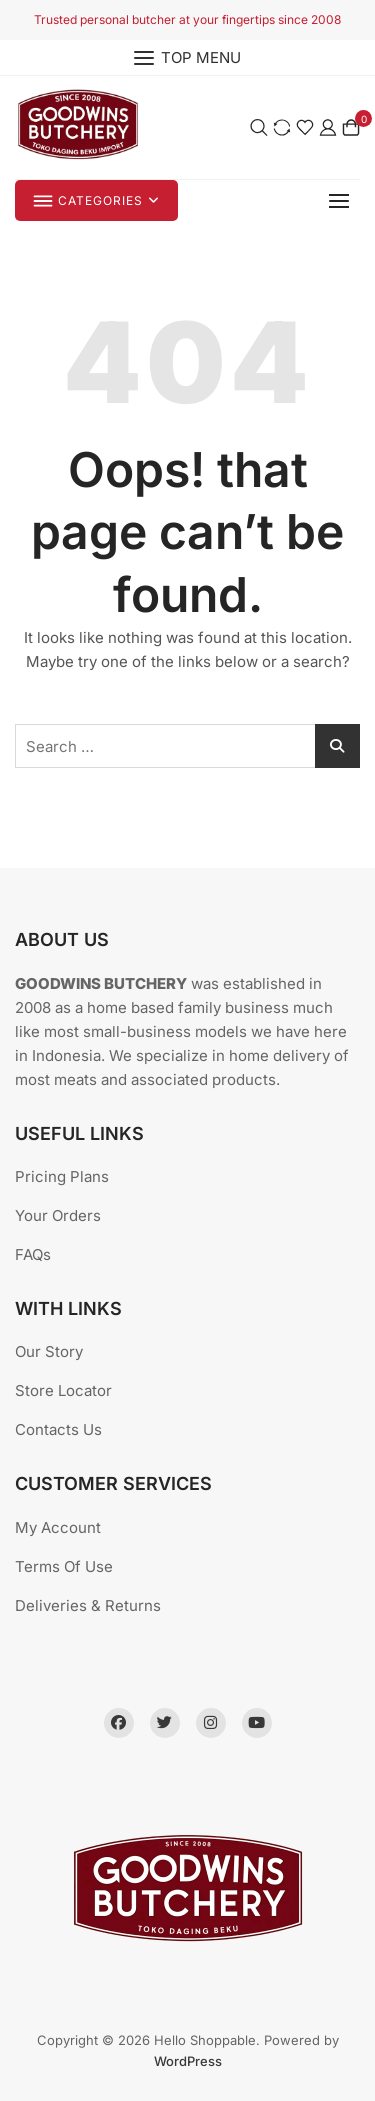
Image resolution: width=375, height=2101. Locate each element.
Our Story (49, 1351)
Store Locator (63, 1390)
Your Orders (58, 1215)
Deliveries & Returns (88, 1605)
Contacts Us (58, 1429)
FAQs (33, 1254)
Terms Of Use (64, 1566)
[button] (344, 200)
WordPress (188, 2061)
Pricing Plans (62, 1176)
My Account (58, 1527)
